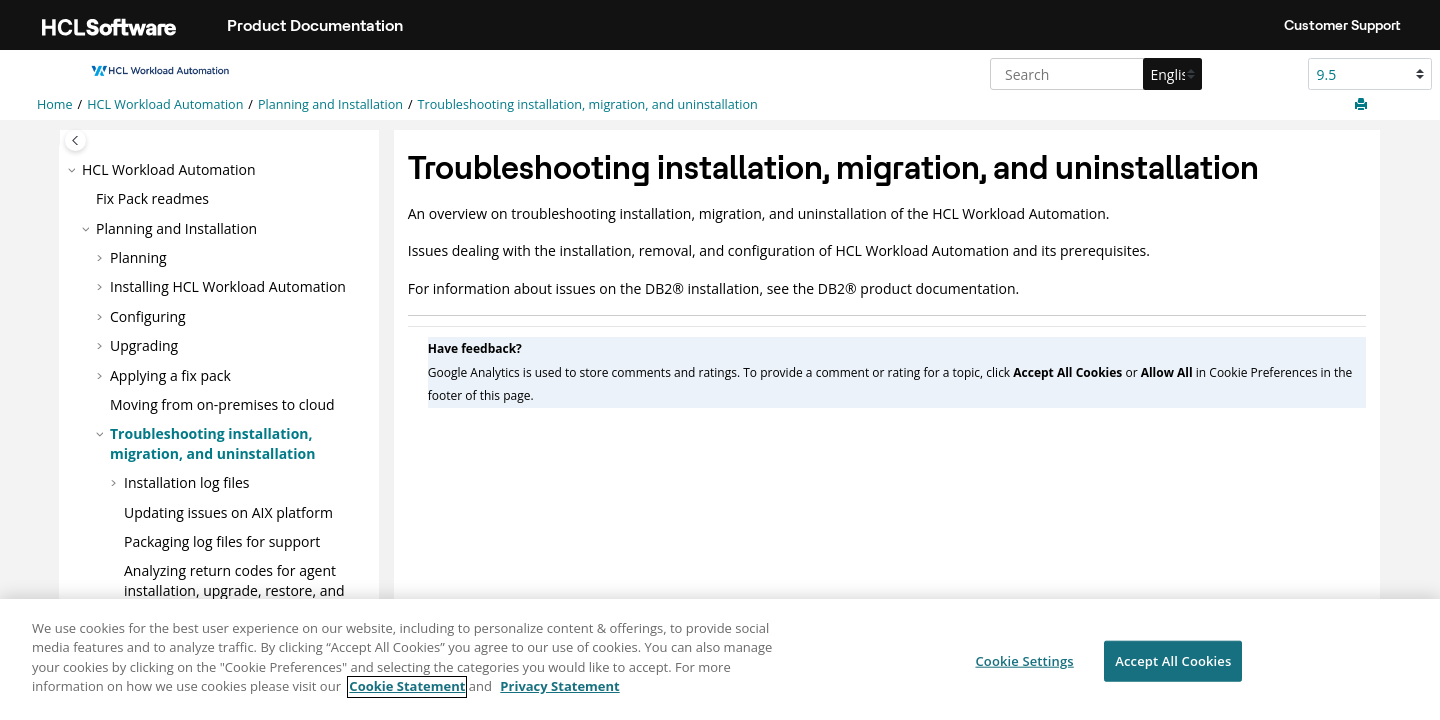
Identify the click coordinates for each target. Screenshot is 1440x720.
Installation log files (186, 482)
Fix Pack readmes (152, 198)
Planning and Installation (330, 104)
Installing (228, 286)
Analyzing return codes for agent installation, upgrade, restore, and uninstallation (234, 590)
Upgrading (144, 345)
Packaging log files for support (222, 541)
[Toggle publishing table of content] (75, 140)
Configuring (148, 316)
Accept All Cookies (1173, 669)
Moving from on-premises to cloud (222, 404)
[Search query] (1093, 74)
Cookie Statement (407, 696)
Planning (138, 257)
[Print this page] (1363, 105)
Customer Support (1342, 25)
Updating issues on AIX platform (228, 512)
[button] (74, 170)
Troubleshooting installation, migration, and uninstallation (588, 104)
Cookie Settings (1024, 669)
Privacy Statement (559, 696)
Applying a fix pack (170, 375)
